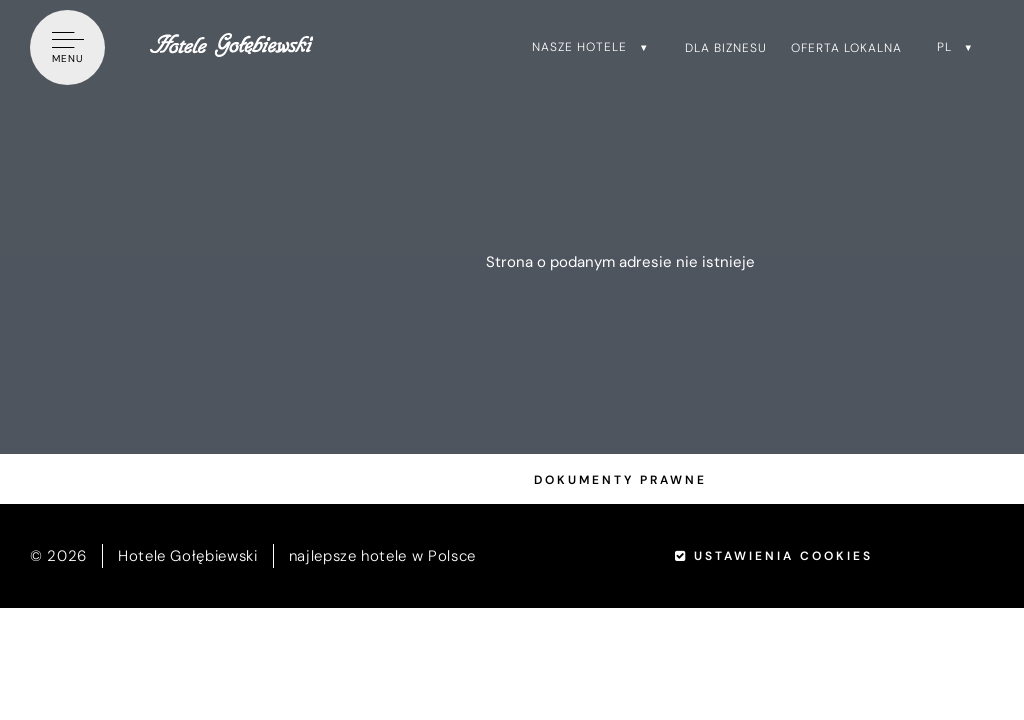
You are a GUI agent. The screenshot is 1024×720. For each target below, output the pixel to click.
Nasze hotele (579, 47)
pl (944, 47)
